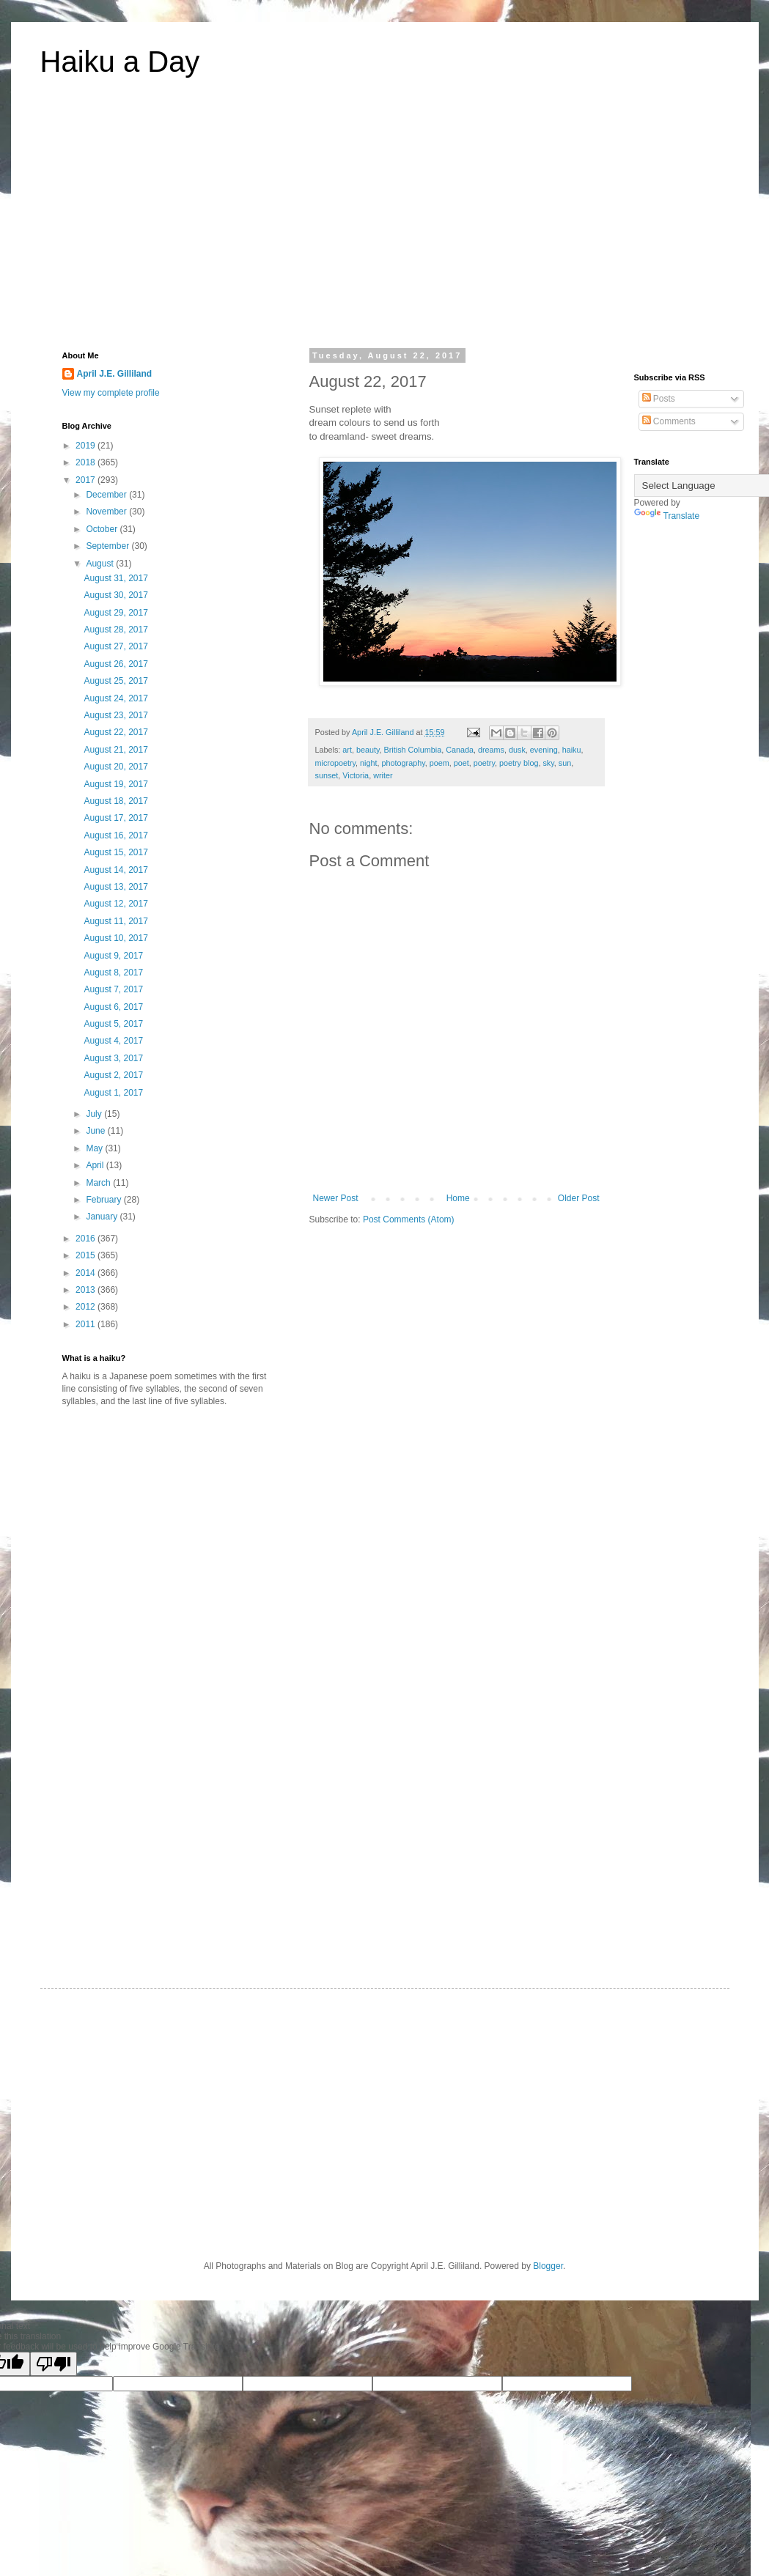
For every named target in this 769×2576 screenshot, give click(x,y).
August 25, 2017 (115, 681)
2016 (86, 1238)
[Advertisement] (384, 222)
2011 (86, 1324)
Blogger (548, 2266)
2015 (86, 1255)
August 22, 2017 (115, 732)
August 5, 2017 (113, 1024)
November (107, 511)
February (104, 1200)
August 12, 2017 (115, 903)
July (95, 1114)
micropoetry (335, 763)
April (96, 1165)
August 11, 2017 (115, 921)
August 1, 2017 (113, 1093)
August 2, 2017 (113, 1075)
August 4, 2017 (113, 1041)
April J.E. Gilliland (114, 374)
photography (403, 763)
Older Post (579, 1198)
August (101, 563)
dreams (491, 749)
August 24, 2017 (115, 698)
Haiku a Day (120, 61)
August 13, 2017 (115, 887)
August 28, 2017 (115, 629)
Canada (460, 749)
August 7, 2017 (113, 989)
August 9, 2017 (113, 956)
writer (382, 775)
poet (461, 763)
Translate (667, 516)
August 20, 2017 (115, 766)
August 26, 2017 (115, 664)
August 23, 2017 (115, 715)
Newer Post (335, 1198)
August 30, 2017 (115, 595)
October (102, 529)
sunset (327, 775)
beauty (368, 749)
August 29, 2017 (115, 613)
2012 (86, 1307)
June (96, 1131)
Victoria (355, 775)
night (368, 763)
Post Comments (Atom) (409, 1219)
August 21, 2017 (115, 750)
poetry (484, 763)
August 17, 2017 (115, 818)
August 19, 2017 (115, 784)
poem (439, 763)
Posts (658, 399)
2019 (86, 445)
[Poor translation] (53, 2364)
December (107, 495)
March (99, 1183)
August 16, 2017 (115, 835)
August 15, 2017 (115, 852)
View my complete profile (111, 393)
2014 (86, 1273)
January (102, 1216)
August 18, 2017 (115, 801)
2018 (86, 462)
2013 (86, 1290)
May (95, 1148)
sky (547, 763)
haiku (571, 749)
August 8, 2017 (113, 972)
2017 (86, 480)
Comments (669, 421)
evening (544, 749)
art (347, 749)
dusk (517, 749)
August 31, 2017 (115, 578)
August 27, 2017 (115, 646)
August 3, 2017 (113, 1058)
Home (458, 1198)
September (108, 546)
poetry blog (518, 763)
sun (565, 763)
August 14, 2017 (115, 870)
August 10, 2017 (115, 938)
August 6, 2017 (113, 1007)
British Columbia (413, 749)
